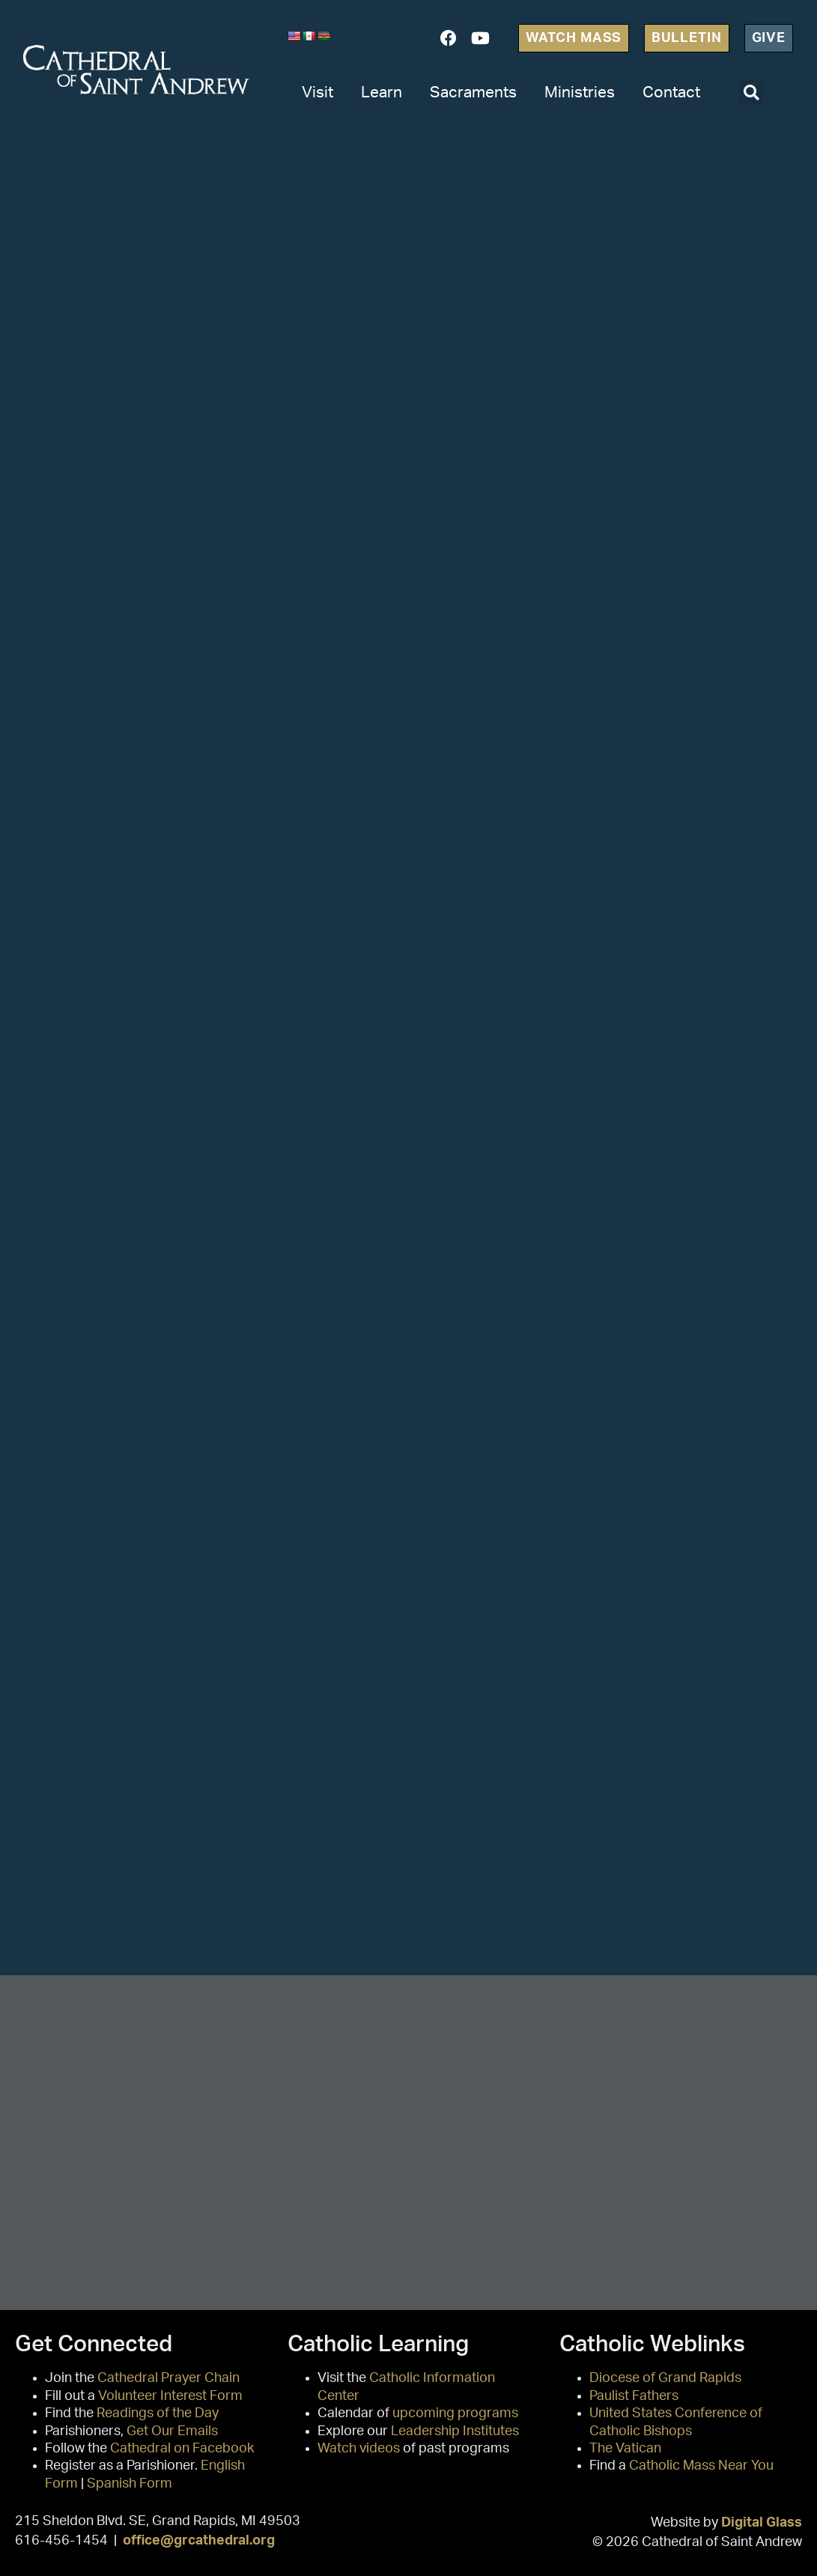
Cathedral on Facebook (182, 2448)
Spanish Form (129, 2484)
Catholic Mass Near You (701, 2466)
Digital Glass (761, 2522)
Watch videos (359, 2448)
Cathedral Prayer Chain (168, 2378)
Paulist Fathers (633, 2396)
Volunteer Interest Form (170, 2396)
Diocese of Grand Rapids (665, 2378)
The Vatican (625, 2448)
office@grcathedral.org (199, 2540)
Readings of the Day (158, 2413)
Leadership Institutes (455, 2431)
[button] (750, 92)
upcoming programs (455, 2413)
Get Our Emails (172, 2431)
